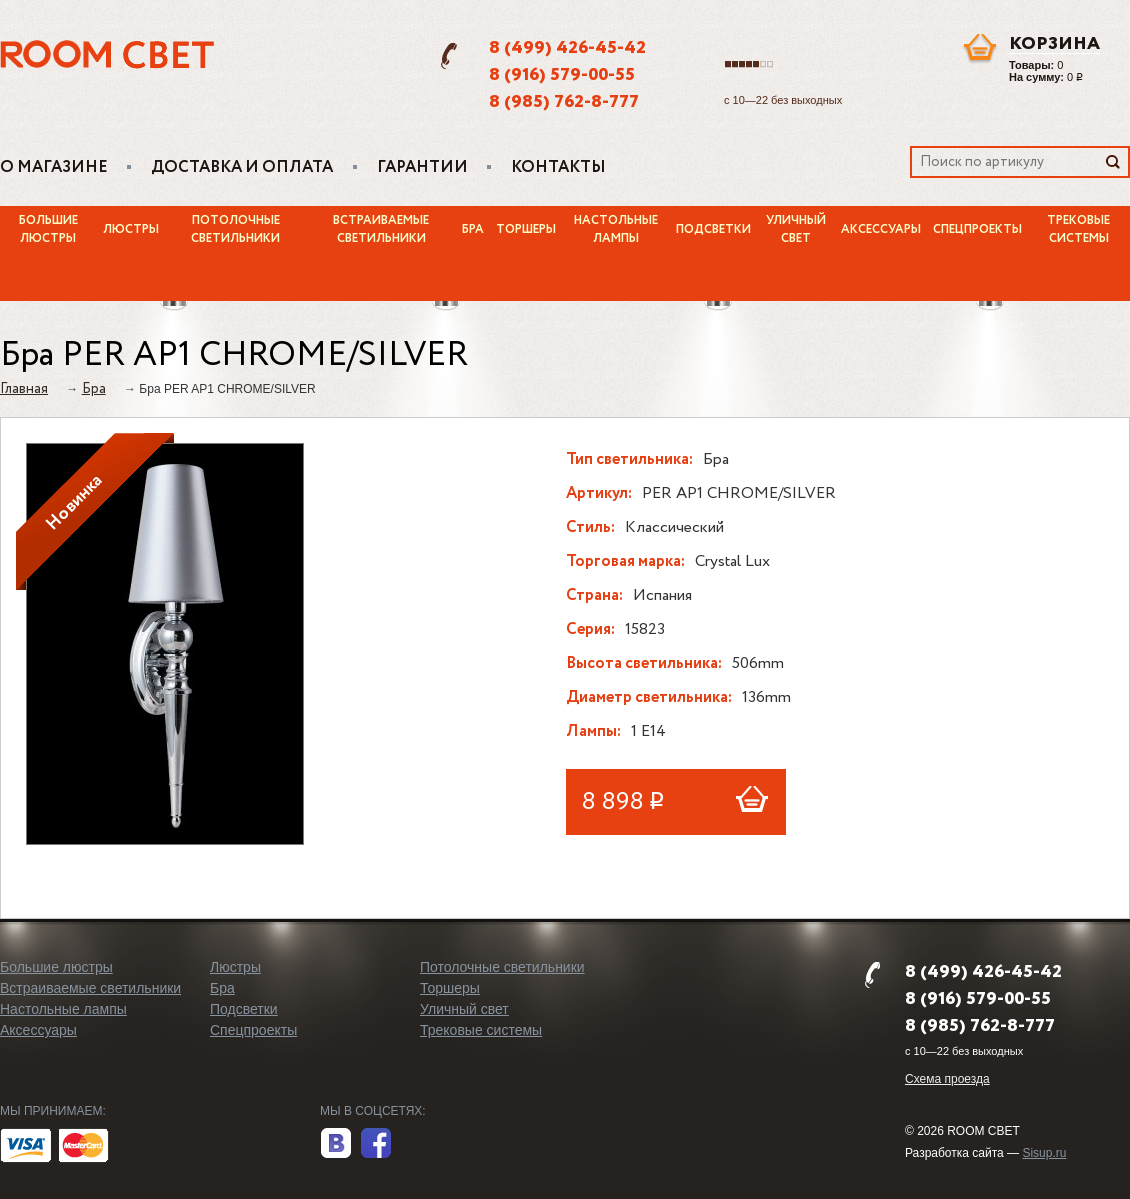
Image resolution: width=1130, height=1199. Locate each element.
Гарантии (422, 168)
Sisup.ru (1044, 1153)
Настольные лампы (616, 230)
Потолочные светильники (235, 230)
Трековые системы (481, 1030)
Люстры (131, 230)
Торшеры (526, 230)
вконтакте (336, 1144)
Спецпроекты (977, 230)
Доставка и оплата (242, 168)
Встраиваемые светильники (381, 230)
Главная (24, 389)
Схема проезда (947, 1079)
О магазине (54, 168)
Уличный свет (796, 230)
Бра (473, 230)
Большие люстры (48, 230)
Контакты (558, 168)
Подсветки (713, 230)
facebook (376, 1144)
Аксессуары (881, 230)
